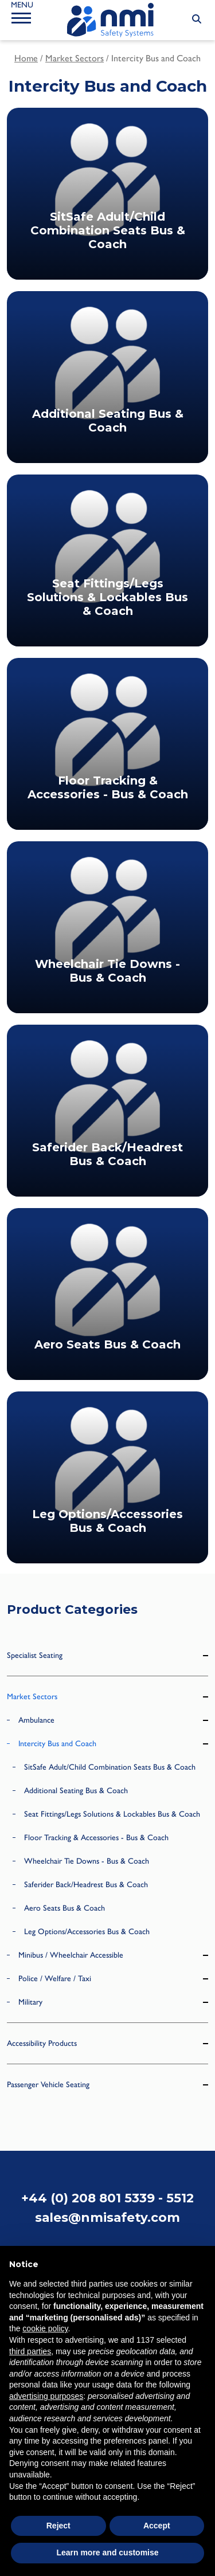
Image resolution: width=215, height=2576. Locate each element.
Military (30, 2002)
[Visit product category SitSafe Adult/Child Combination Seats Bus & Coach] (107, 194)
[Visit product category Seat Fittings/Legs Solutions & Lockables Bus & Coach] (107, 560)
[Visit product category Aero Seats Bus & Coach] (107, 1294)
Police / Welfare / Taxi (54, 1978)
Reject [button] (58, 2525)
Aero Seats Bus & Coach (64, 1908)
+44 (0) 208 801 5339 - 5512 (107, 2197)
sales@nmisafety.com (107, 2217)
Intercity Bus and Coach (57, 1743)
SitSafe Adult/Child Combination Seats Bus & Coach (110, 1767)
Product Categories (72, 1609)
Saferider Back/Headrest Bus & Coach (86, 1884)
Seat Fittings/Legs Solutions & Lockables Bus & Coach (112, 1814)
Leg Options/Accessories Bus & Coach (87, 1931)
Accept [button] (156, 2525)
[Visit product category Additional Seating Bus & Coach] (107, 377)
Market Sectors (74, 58)
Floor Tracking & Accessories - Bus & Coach (96, 1837)
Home (26, 58)
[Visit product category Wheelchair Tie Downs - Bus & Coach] (107, 927)
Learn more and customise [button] (107, 2552)
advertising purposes (46, 2396)
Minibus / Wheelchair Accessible (70, 1955)
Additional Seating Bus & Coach (76, 1790)
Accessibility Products (42, 2043)
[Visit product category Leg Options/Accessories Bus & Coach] (107, 1477)
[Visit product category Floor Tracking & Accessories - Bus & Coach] (107, 744)
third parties (30, 2351)
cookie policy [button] (45, 2328)
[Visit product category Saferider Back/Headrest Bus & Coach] (107, 1111)
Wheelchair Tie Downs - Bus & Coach (86, 1861)
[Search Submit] (196, 19)
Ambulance (36, 1720)
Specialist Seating (34, 1655)
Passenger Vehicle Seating (48, 2084)
